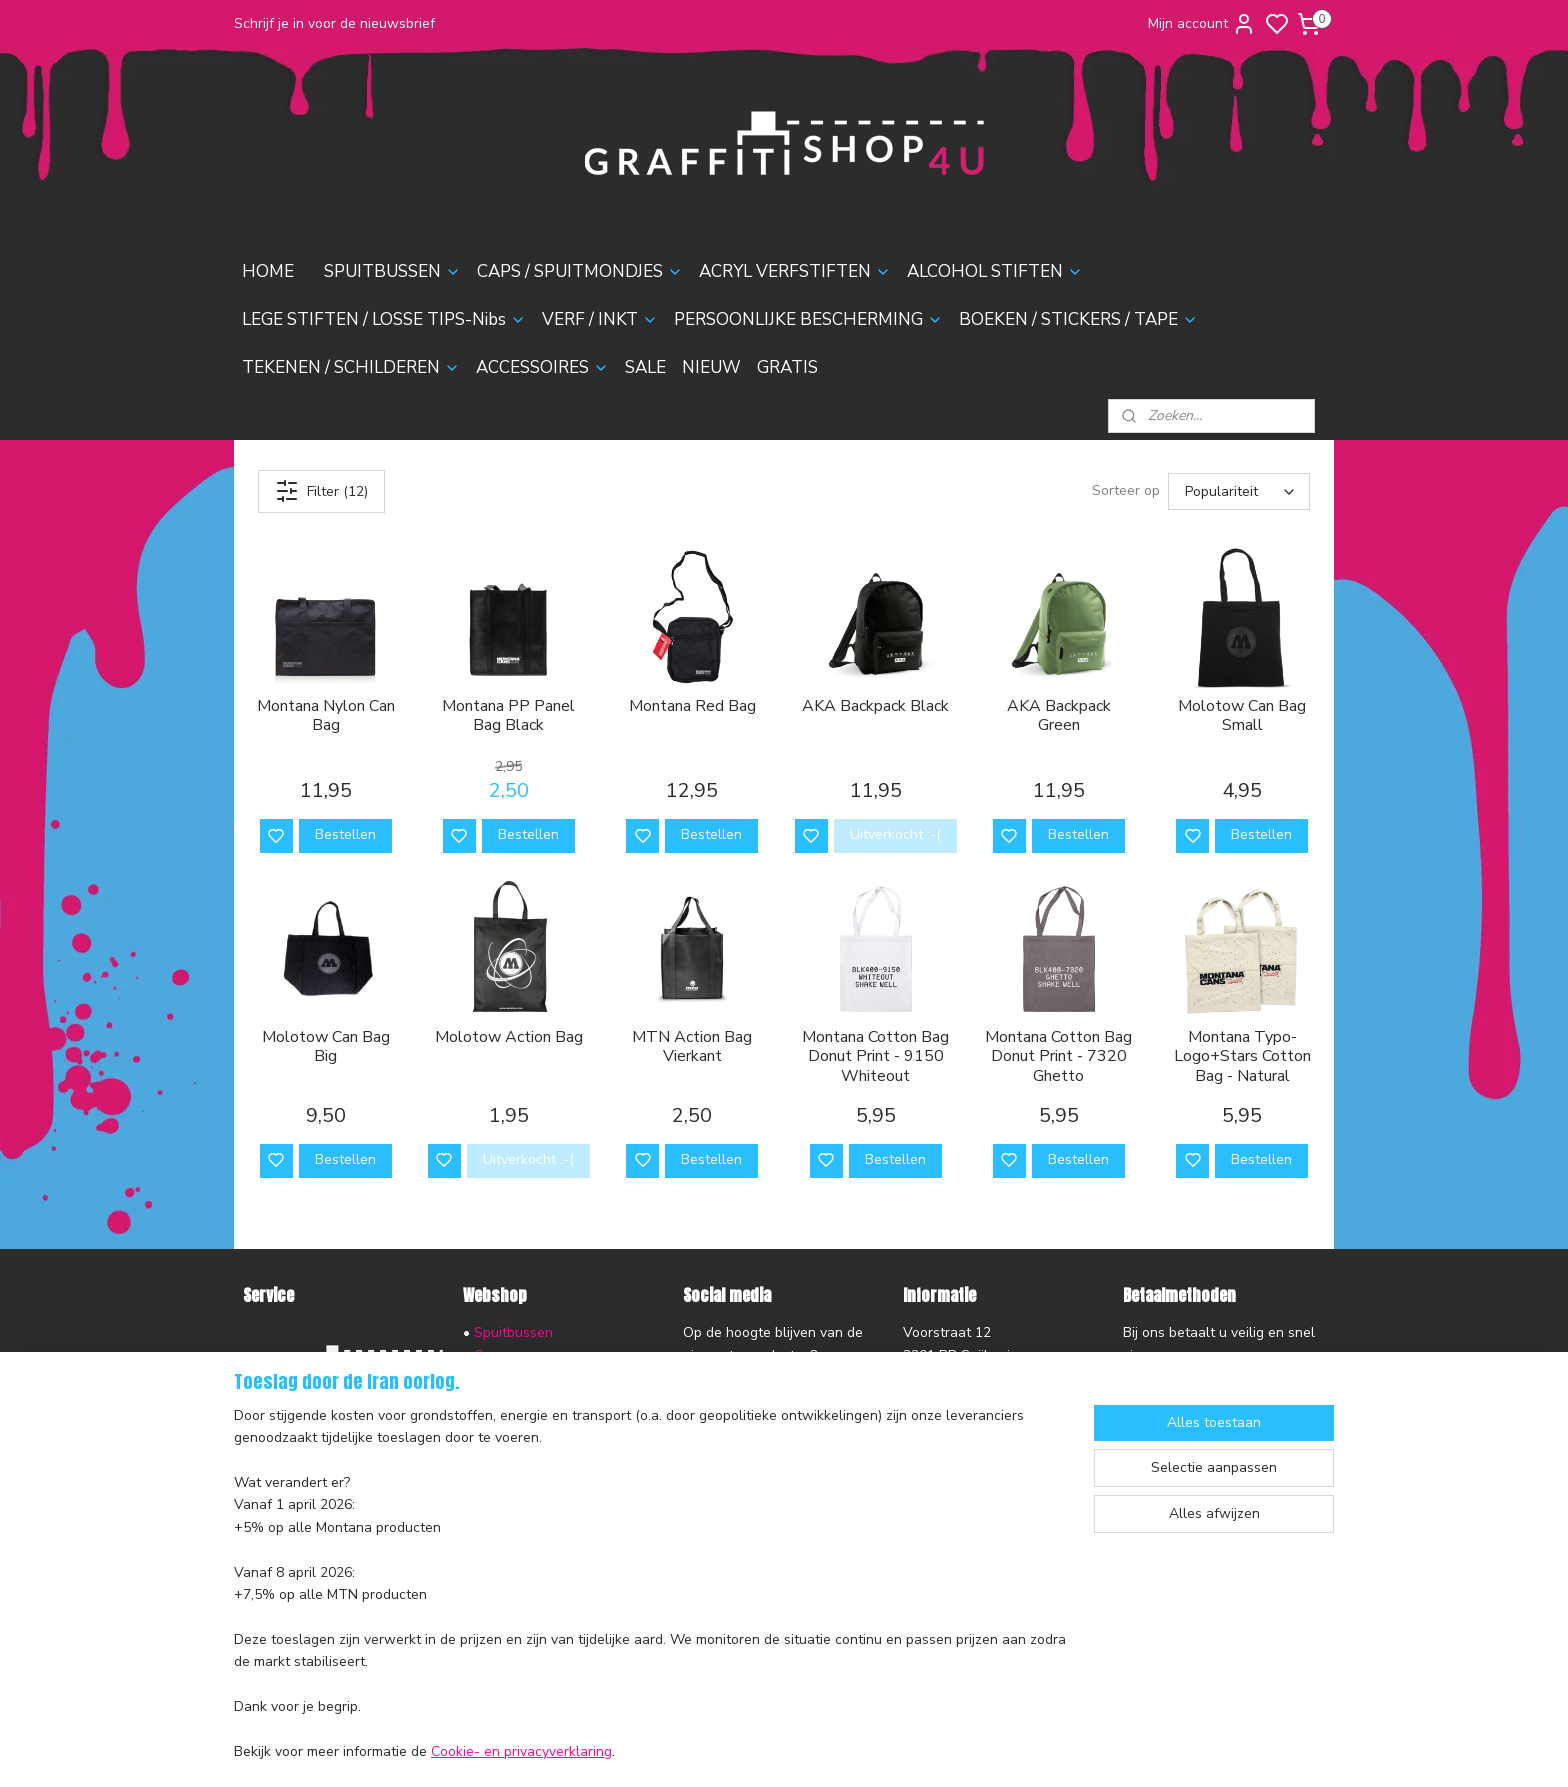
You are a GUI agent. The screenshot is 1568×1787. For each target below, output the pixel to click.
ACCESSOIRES (542, 367)
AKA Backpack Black (875, 706)
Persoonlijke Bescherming (555, 1467)
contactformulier (955, 1444)
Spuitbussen (513, 1332)
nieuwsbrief (406, 1550)
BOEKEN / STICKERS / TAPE (1078, 319)
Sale (488, 1556)
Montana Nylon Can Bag (326, 716)
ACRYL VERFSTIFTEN (795, 271)
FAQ (256, 1461)
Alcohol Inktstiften (530, 1399)
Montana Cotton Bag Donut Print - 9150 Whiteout (875, 1057)
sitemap (854, 1750)
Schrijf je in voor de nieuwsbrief (334, 23)
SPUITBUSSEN (392, 271)
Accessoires (512, 1534)
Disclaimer (276, 1528)
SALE (645, 367)
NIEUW (711, 367)
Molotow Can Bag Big (326, 1047)
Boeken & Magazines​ (541, 1489)
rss (890, 1750)
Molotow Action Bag (509, 1037)
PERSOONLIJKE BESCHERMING (808, 319)
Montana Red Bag (692, 706)
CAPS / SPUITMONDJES (580, 271)
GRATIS (787, 367)
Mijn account (1202, 24)
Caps (490, 1355)
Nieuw (494, 1579)
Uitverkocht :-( (895, 834)
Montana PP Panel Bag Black (508, 716)
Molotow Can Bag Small (1242, 716)
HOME (268, 271)
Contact (268, 1483)
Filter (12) (321, 491)
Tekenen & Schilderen (545, 1511)
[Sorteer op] (1239, 491)
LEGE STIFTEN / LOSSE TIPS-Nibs (384, 319)
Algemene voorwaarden (320, 1506)
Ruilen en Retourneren (315, 1438)
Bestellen (345, 834)
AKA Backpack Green (1059, 716)
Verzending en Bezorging (323, 1416)
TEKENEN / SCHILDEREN (351, 367)
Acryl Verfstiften (526, 1377)
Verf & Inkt (508, 1444)
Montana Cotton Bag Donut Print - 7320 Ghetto (1058, 1057)
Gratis (493, 1601)
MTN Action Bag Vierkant (692, 1047)
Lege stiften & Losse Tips (553, 1422)
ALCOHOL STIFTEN (995, 271)
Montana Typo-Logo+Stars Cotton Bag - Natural (1242, 1057)
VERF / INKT (600, 319)
